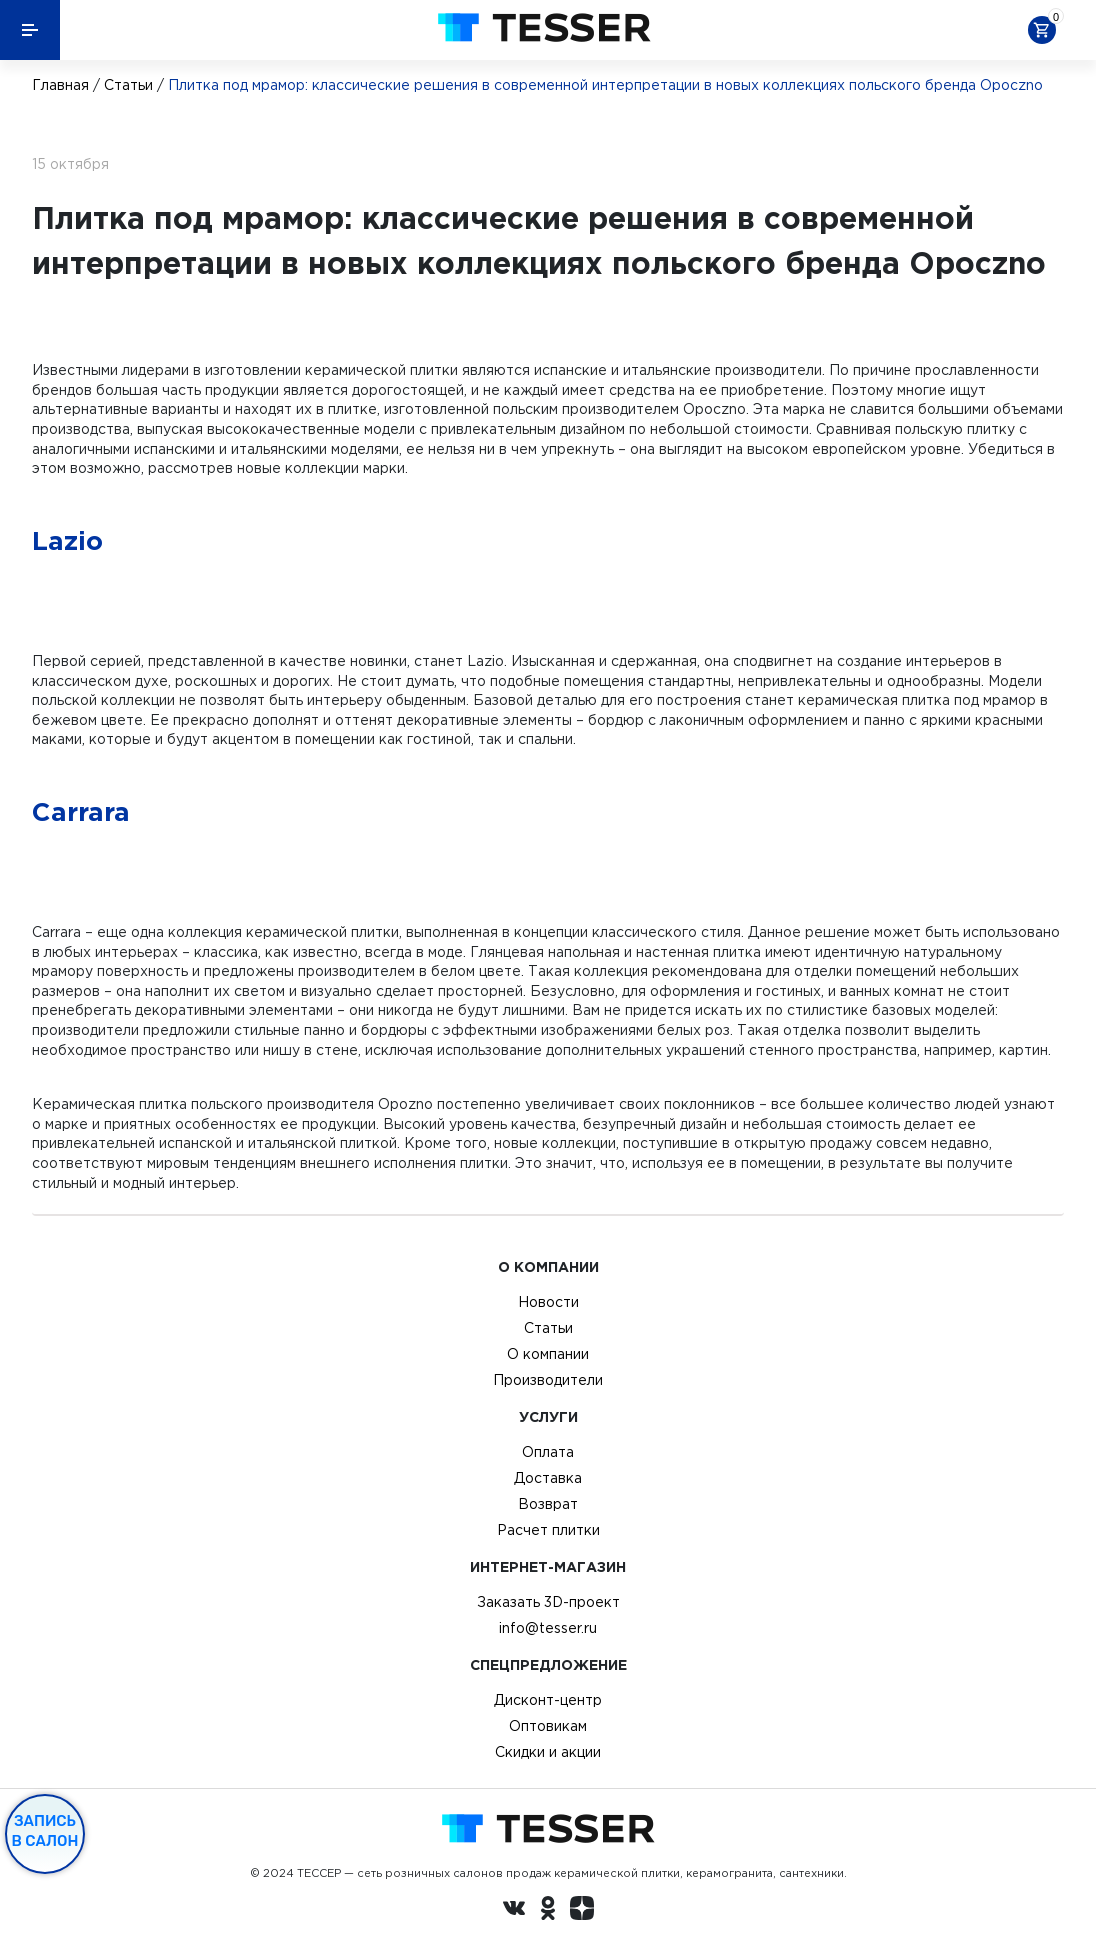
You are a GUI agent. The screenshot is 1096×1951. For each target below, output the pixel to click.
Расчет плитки (548, 1530)
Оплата (548, 1452)
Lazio (67, 540)
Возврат (548, 1504)
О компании (548, 1354)
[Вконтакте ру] (514, 1911)
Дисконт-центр (548, 1700)
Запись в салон (45, 1831)
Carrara (81, 811)
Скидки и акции (548, 1752)
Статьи (128, 85)
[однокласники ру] (548, 1911)
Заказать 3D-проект (548, 1602)
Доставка (548, 1478)
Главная (60, 85)
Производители (548, 1380)
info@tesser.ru (548, 1628)
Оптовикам (548, 1726)
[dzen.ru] (582, 1911)
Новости (548, 1302)
